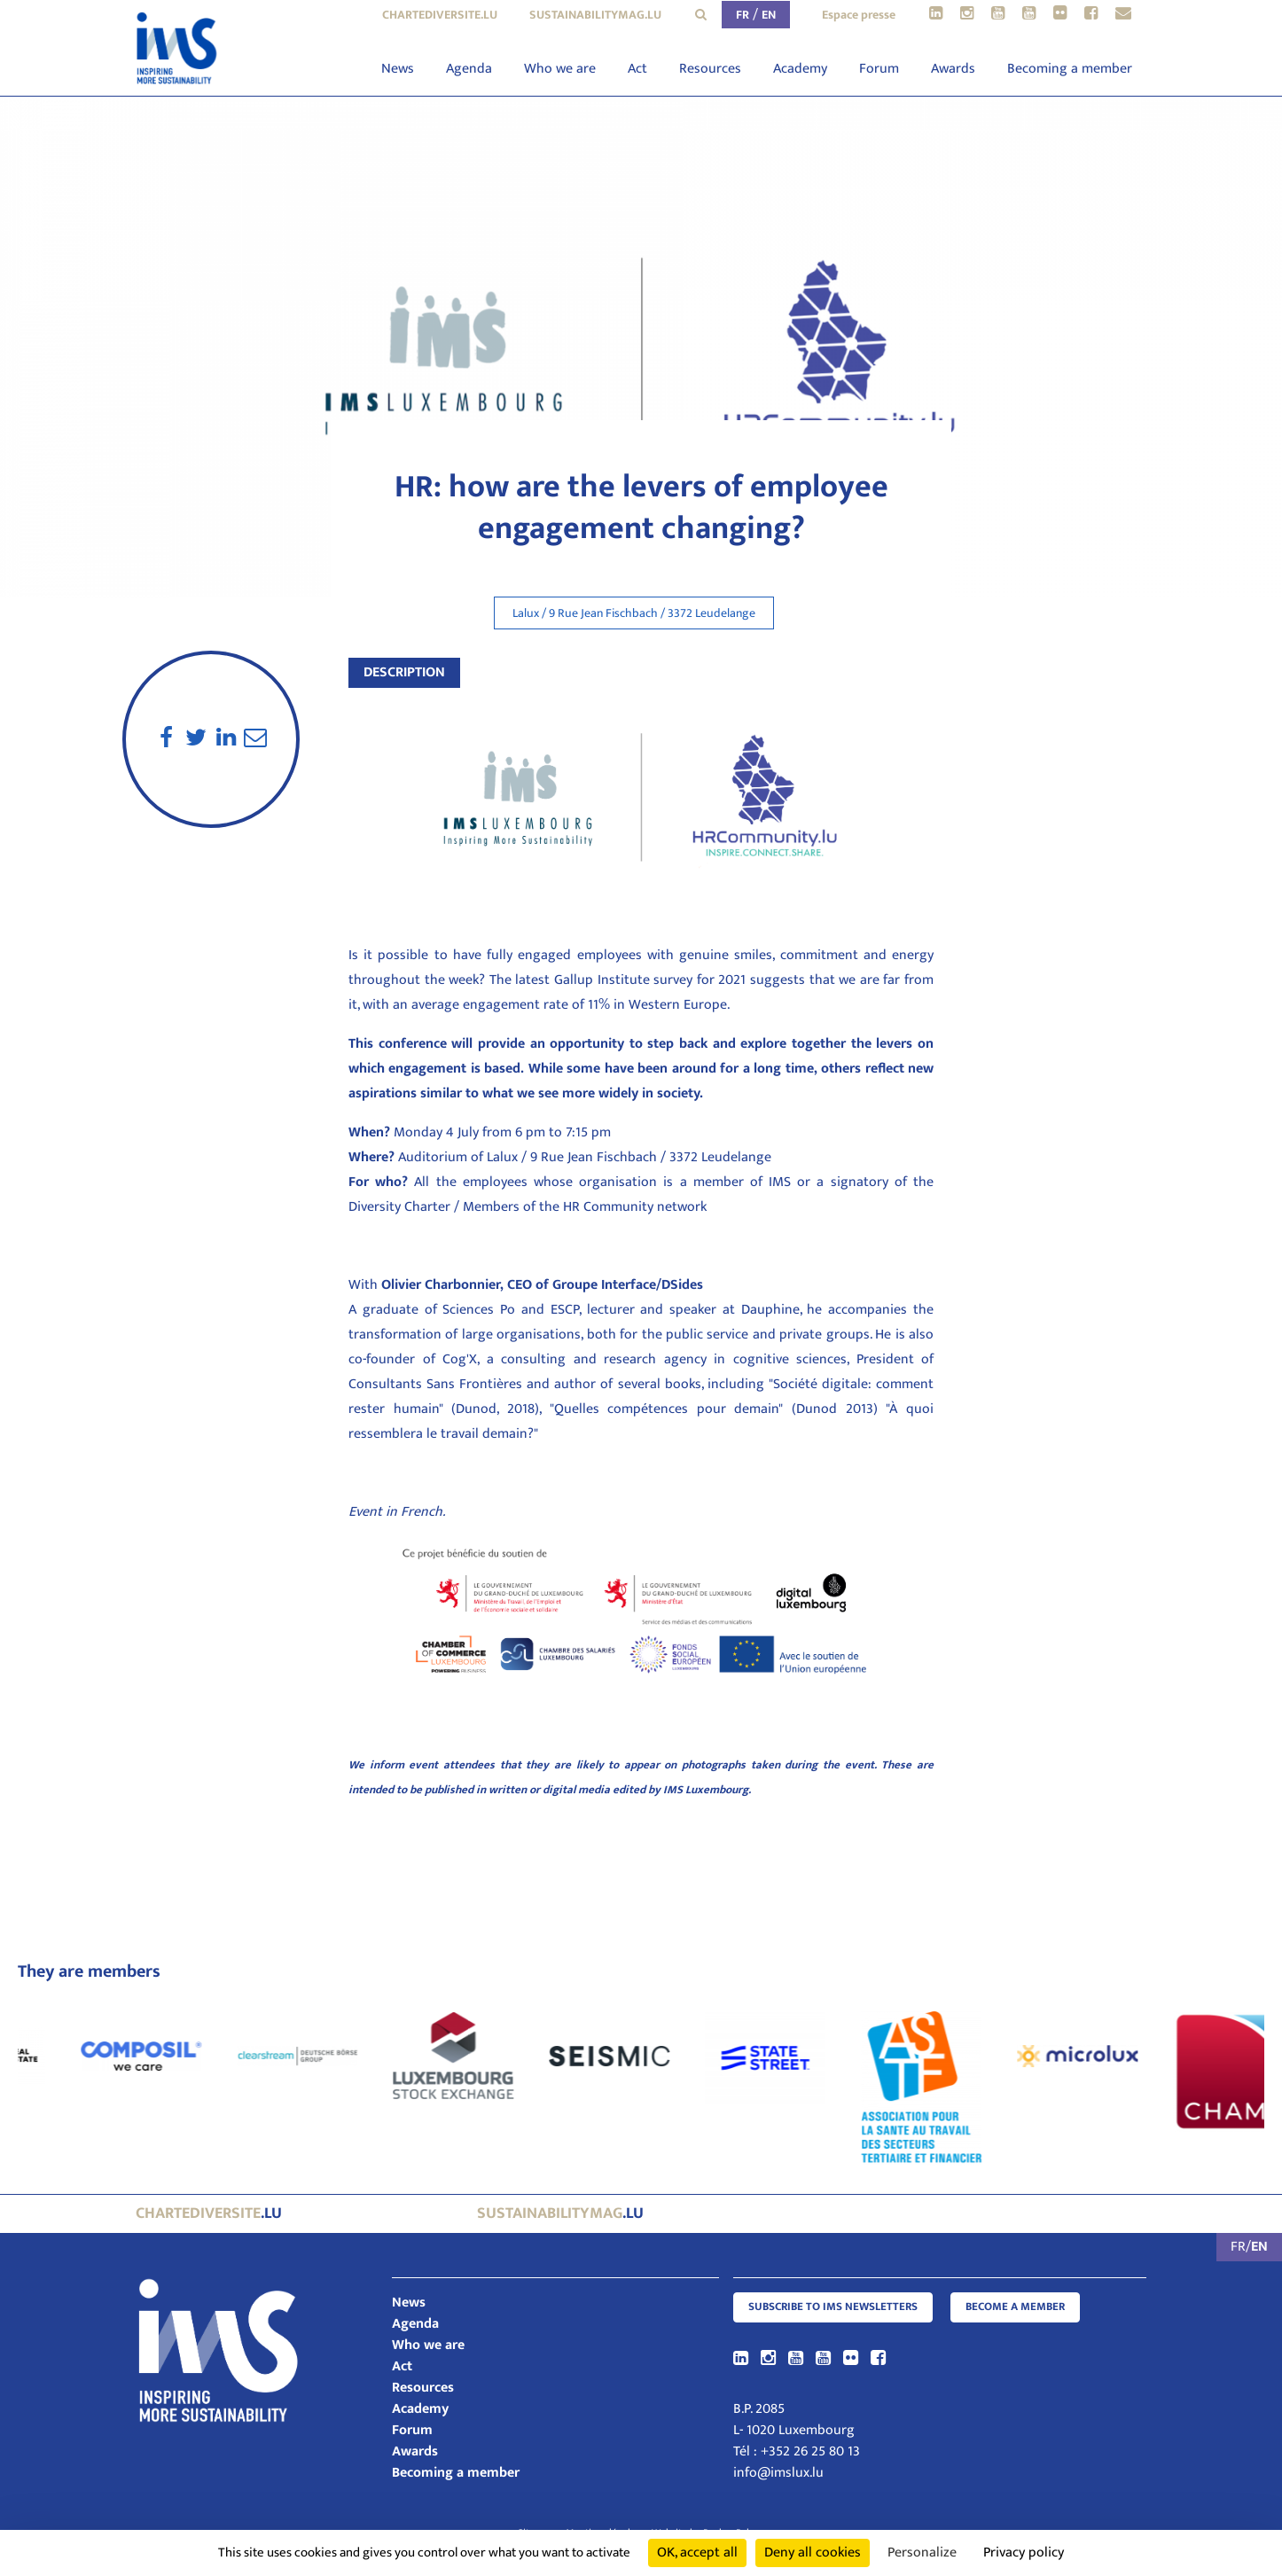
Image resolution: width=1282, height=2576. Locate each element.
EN (769, 14)
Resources (710, 69)
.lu (209, 2213)
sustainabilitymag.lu (595, 14)
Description (404, 672)
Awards (953, 69)
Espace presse (858, 14)
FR (742, 14)
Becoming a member (1069, 69)
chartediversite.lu (439, 14)
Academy (800, 69)
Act (637, 69)
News (397, 69)
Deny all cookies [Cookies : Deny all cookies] (812, 2552)
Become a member (1015, 2307)
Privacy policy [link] (1023, 2552)
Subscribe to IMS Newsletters (833, 2307)
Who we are (560, 69)
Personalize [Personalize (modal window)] (922, 2552)
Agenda (469, 69)
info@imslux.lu (778, 2473)
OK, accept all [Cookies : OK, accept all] (697, 2552)
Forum (879, 69)
